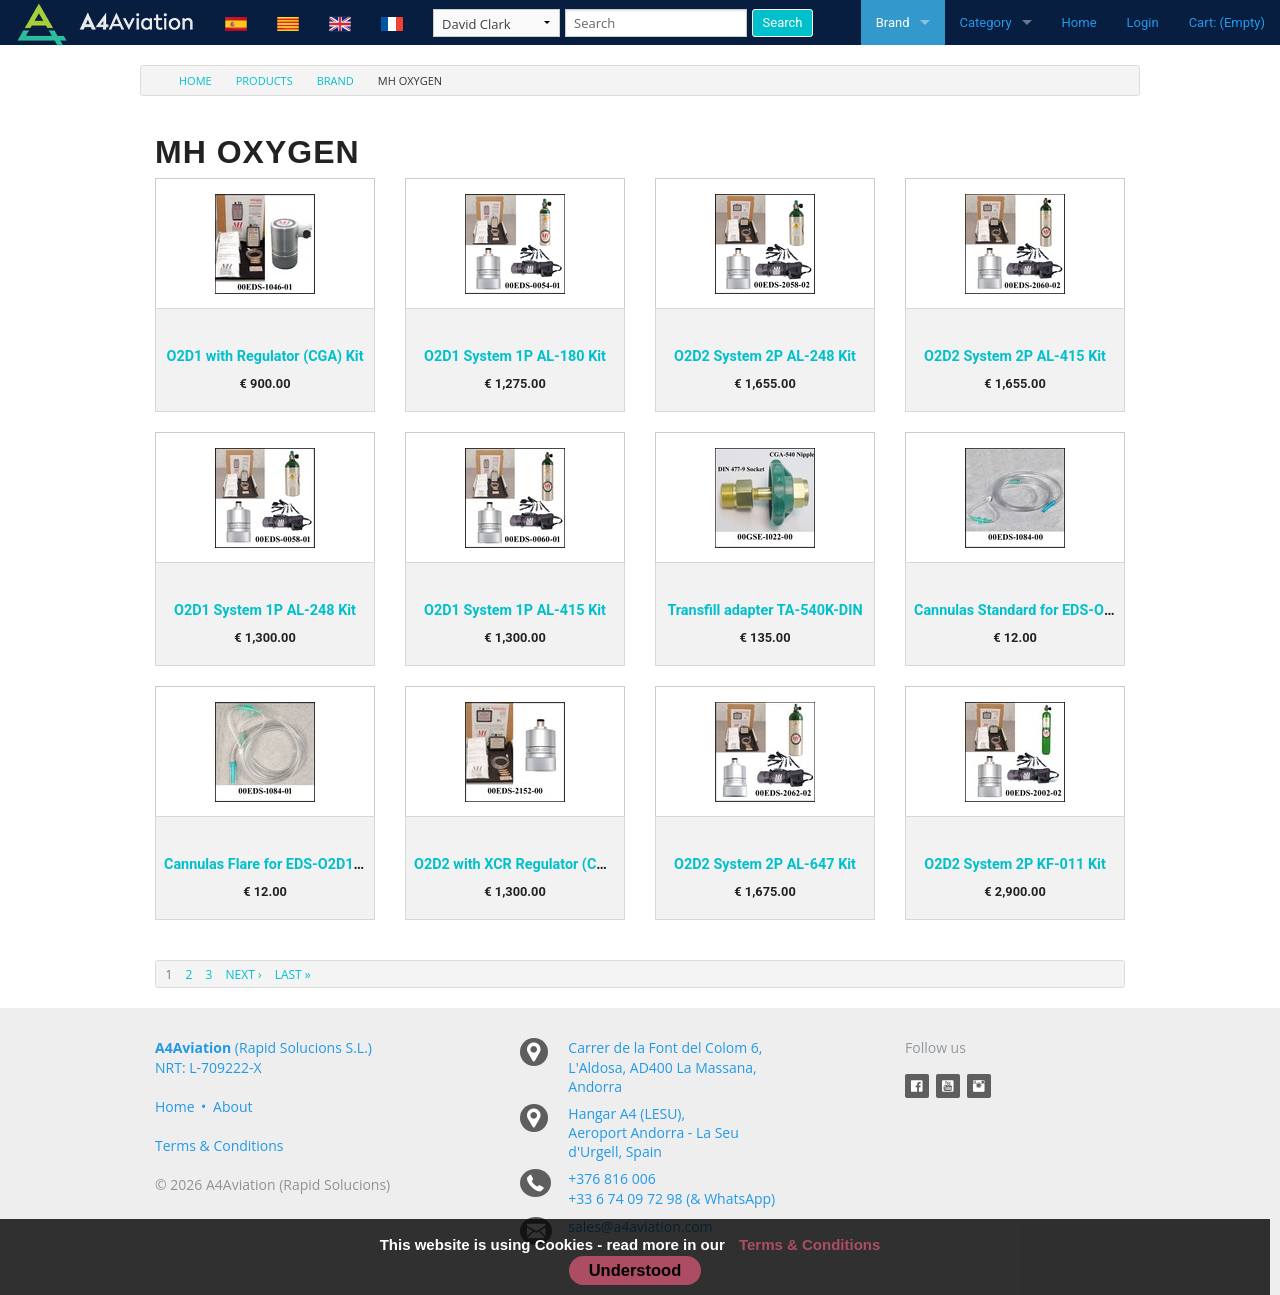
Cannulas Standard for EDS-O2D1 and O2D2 (1055, 610)
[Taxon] (496, 23)
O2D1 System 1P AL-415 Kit (515, 610)
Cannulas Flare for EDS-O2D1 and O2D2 (292, 864)
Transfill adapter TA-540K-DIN (764, 610)
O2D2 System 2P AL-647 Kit (765, 864)
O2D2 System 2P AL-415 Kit (1015, 356)
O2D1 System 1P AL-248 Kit (265, 610)
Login (1143, 22)
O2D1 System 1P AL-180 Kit (515, 356)
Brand (893, 22)
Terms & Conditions (219, 1145)
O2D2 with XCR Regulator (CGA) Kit (528, 864)
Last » (293, 974)
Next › (244, 974)
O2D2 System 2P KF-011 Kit (1015, 864)
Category (986, 22)
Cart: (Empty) (1227, 22)
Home (1079, 22)
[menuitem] (183, 80)
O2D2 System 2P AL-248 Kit (765, 356)
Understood (635, 1270)
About (232, 1106)
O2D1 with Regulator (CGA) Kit (264, 356)
